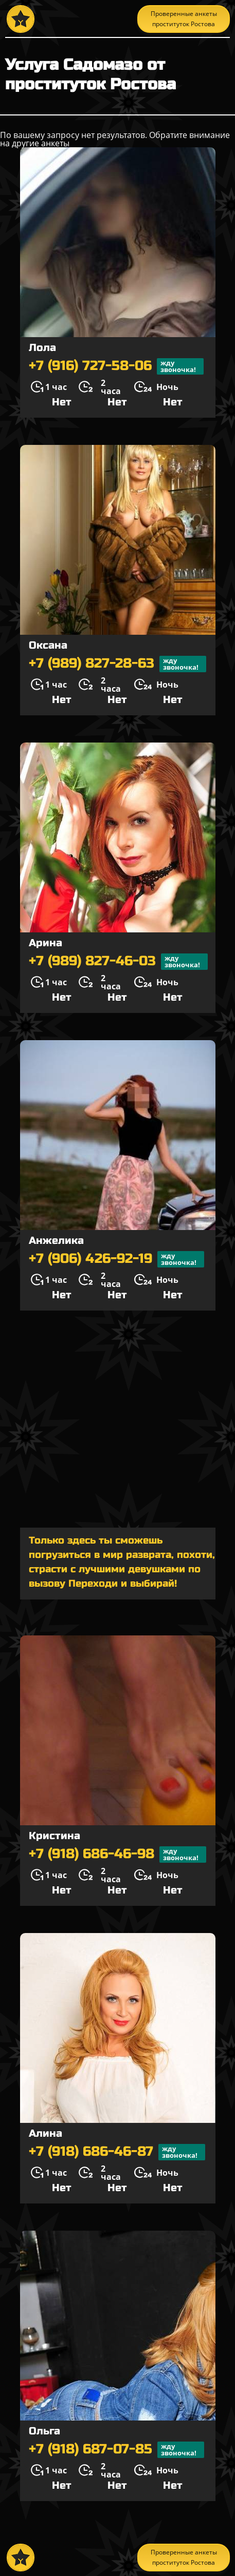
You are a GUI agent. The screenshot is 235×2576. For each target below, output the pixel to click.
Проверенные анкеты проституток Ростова (184, 18)
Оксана (48, 645)
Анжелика (56, 1240)
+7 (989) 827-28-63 (117, 664)
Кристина (54, 1835)
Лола (42, 347)
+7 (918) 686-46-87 (117, 2152)
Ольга (44, 2431)
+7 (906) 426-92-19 (116, 1259)
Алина (45, 2133)
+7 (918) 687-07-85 (116, 2450)
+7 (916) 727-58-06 (116, 366)
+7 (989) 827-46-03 (118, 961)
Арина (45, 942)
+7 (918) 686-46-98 (117, 1854)
